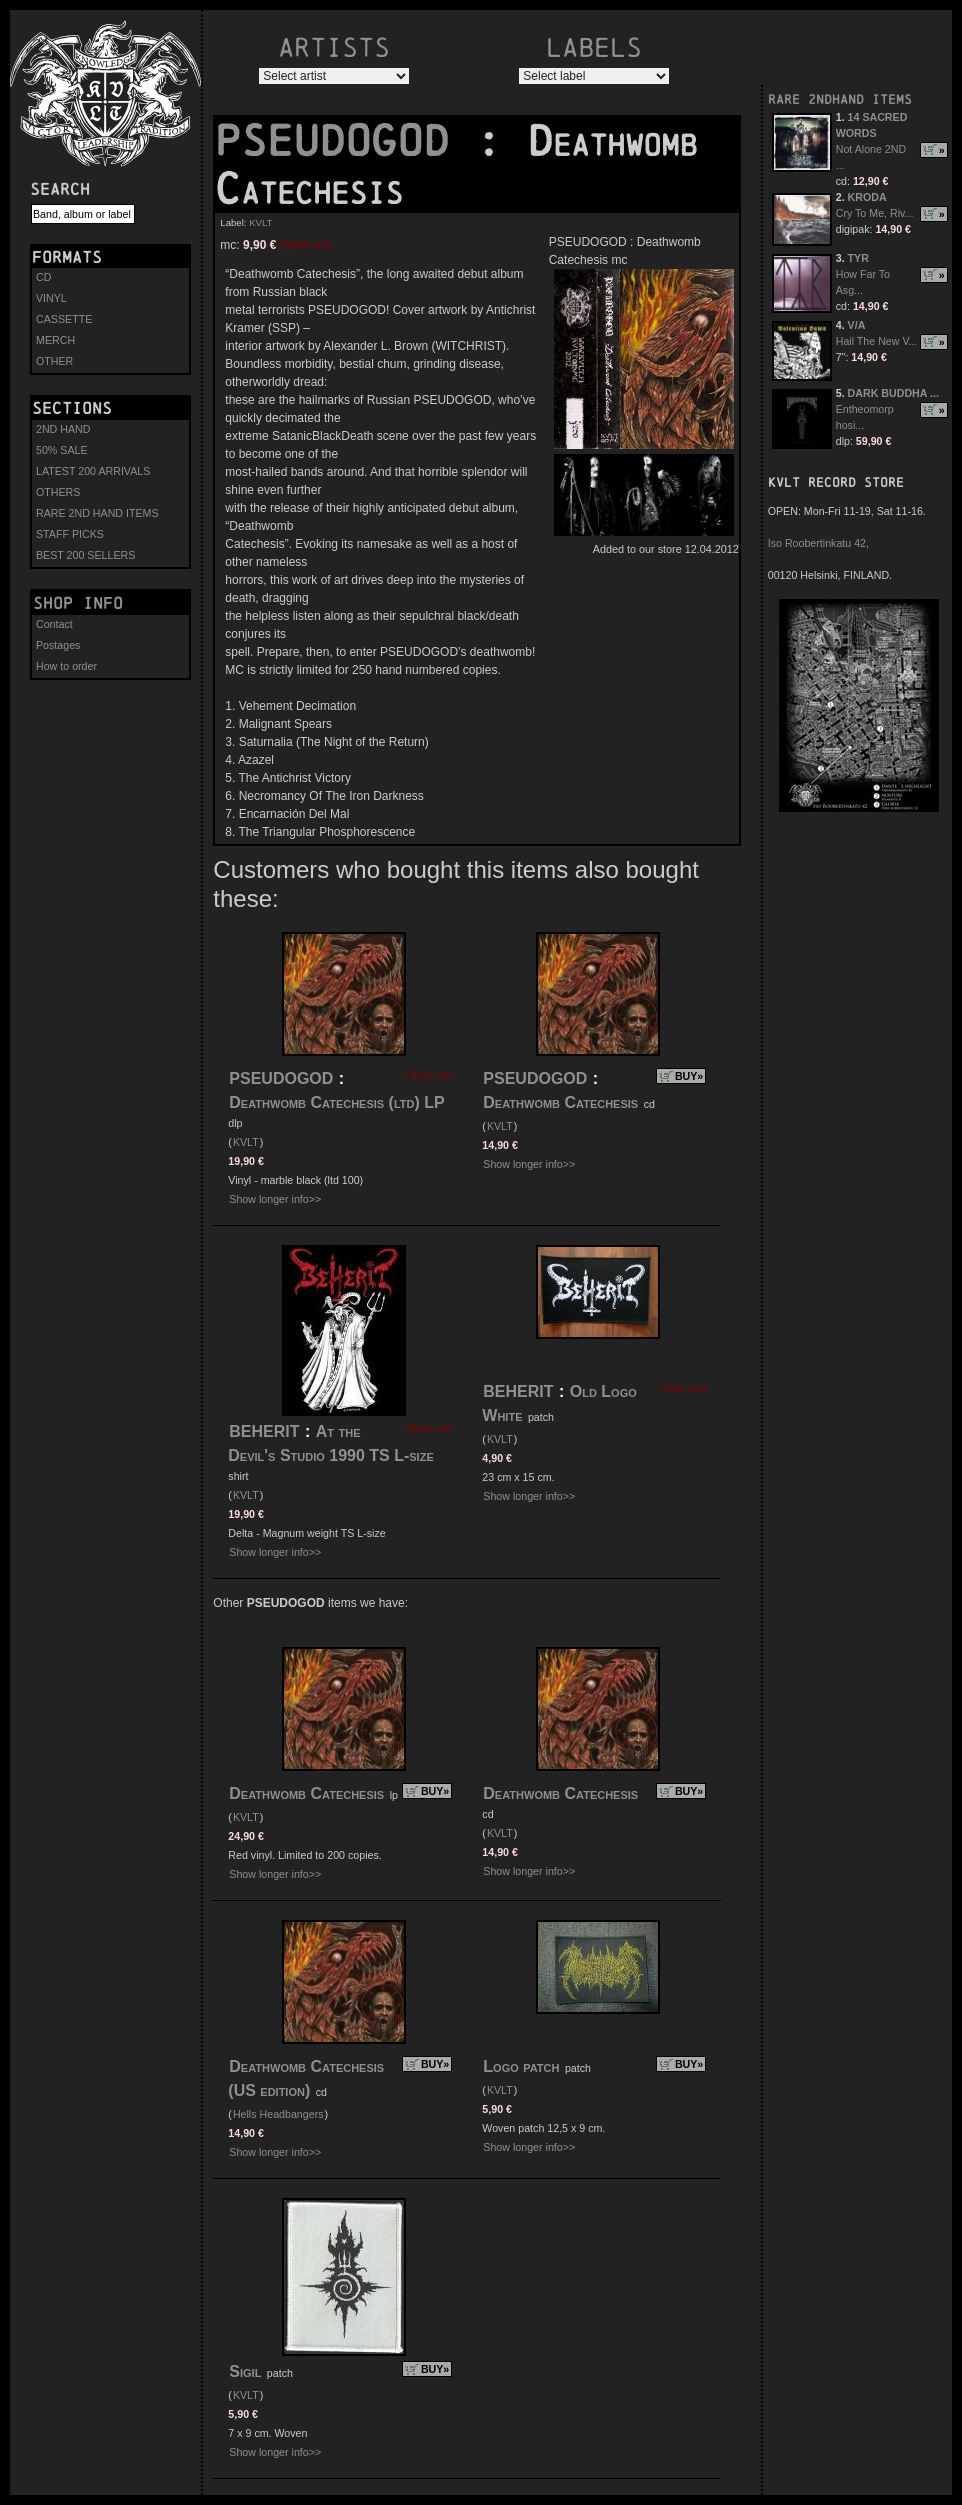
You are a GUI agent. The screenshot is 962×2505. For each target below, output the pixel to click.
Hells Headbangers (278, 2114)
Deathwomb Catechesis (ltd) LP (336, 1102)
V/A (857, 325)
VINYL (51, 298)
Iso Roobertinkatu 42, (818, 543)
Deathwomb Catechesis (560, 1102)
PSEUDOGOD (345, 141)
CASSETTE (64, 319)
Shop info (78, 603)
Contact (54, 624)
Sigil (245, 2371)
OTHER (54, 361)
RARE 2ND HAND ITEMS (97, 513)
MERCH (55, 340)
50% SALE (62, 450)
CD (43, 277)
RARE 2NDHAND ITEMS (840, 99)
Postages (58, 645)
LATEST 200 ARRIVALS (93, 471)
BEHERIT (264, 1431)
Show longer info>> (275, 1199)
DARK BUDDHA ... (893, 393)
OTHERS (58, 492)
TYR (858, 258)
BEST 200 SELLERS (85, 555)
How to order (66, 666)
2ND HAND (63, 429)
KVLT (260, 222)
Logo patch (521, 2066)
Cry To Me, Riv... (875, 213)
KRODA (867, 197)
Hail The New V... (877, 341)
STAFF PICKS (70, 534)
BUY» (689, 1076)
